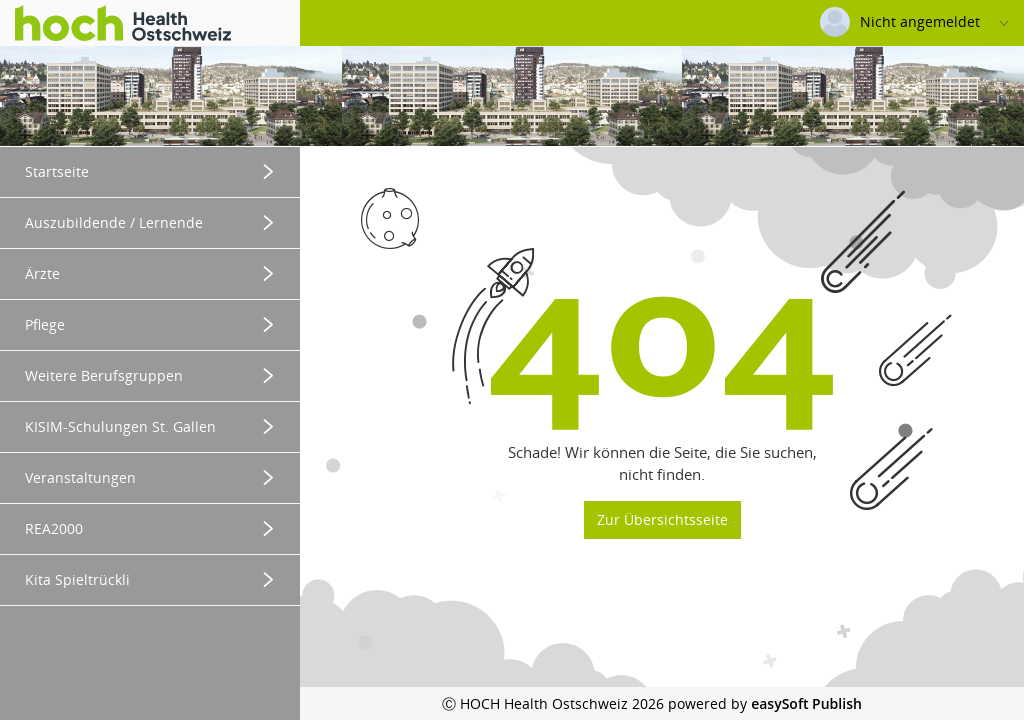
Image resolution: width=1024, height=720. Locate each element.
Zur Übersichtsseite (662, 519)
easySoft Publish (806, 703)
